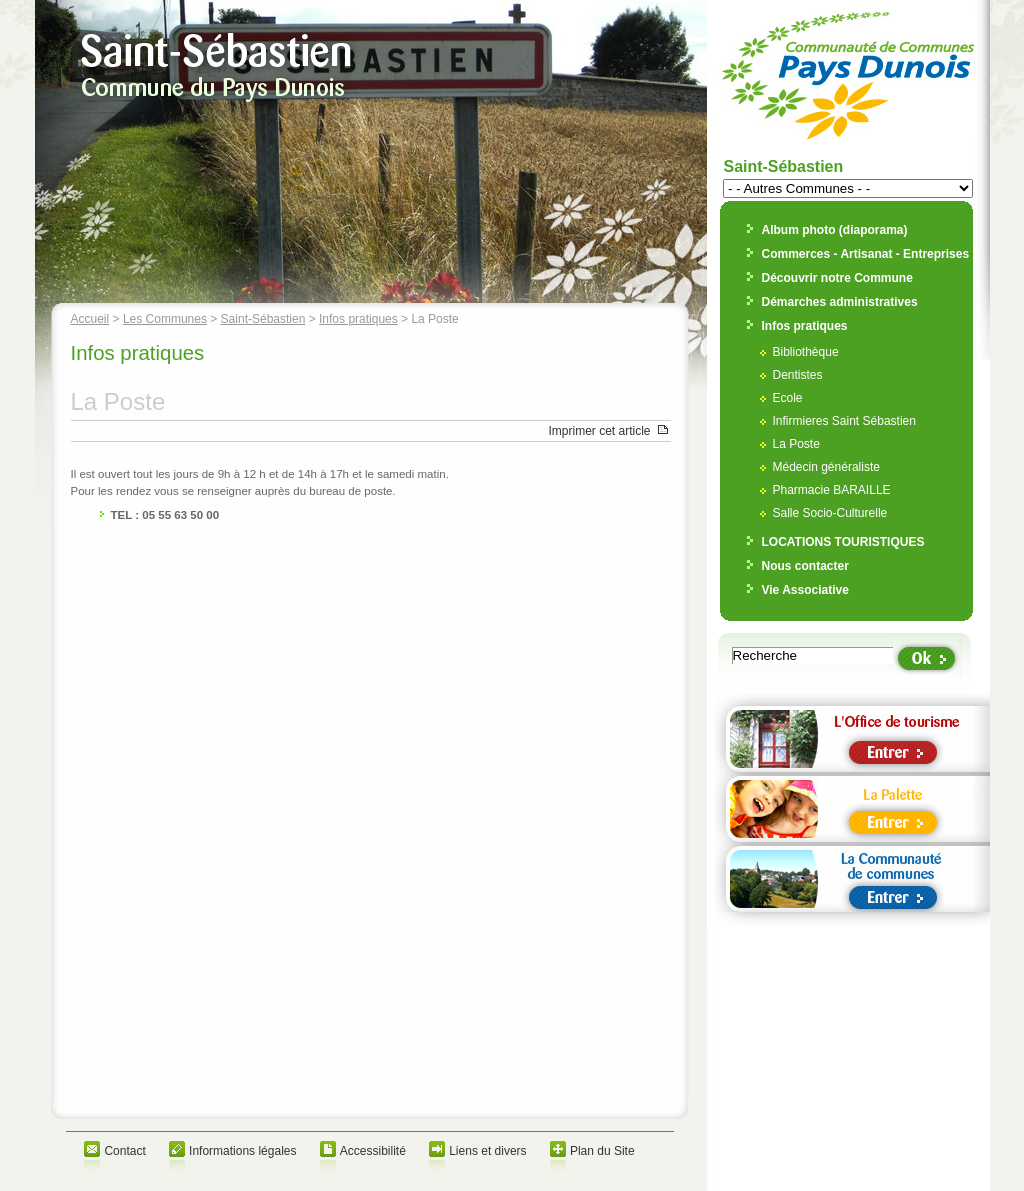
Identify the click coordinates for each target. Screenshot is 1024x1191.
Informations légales (242, 1151)
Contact (124, 1151)
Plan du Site (602, 1151)
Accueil (90, 319)
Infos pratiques (358, 319)
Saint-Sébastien (263, 319)
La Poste (796, 444)
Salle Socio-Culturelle (830, 513)
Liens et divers (487, 1151)
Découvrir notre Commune (837, 278)
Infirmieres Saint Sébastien (844, 421)
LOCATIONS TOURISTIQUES (843, 542)
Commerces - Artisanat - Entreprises (866, 254)
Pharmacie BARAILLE (832, 490)
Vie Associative (805, 590)
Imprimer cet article (599, 431)
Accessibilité (373, 1151)
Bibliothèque (806, 352)
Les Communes (165, 319)
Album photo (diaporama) (835, 230)
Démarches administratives (840, 302)
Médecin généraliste (826, 467)
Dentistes (798, 375)
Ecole (788, 398)
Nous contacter (805, 566)
